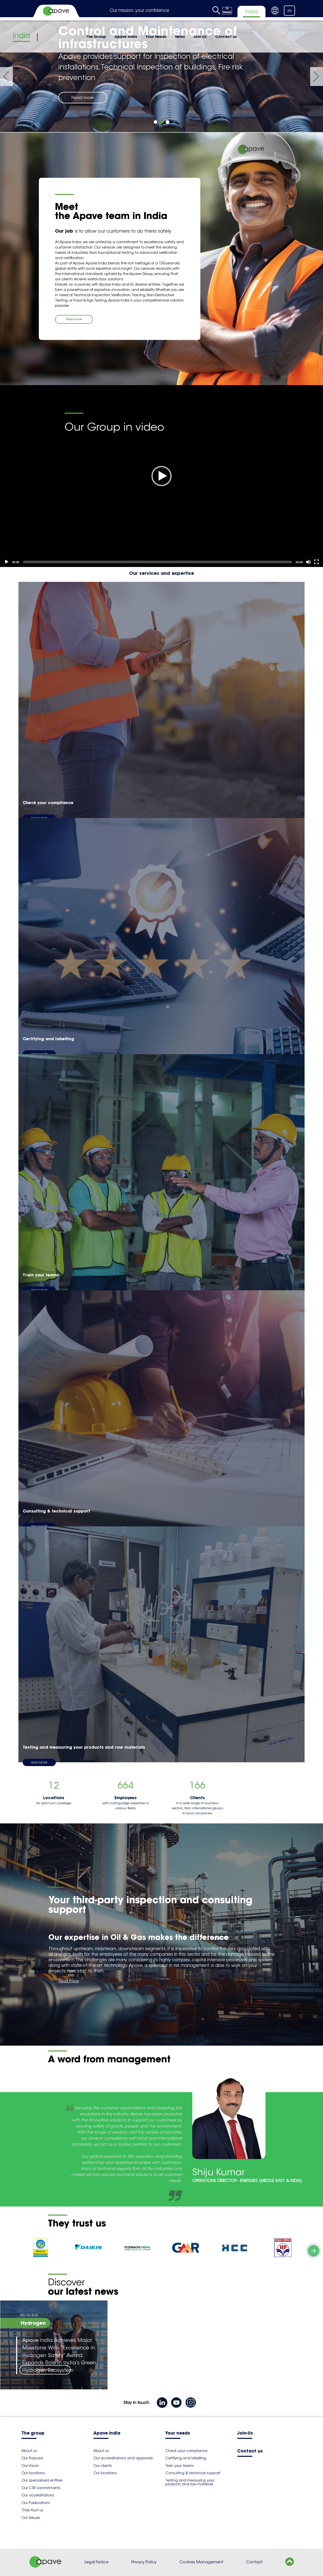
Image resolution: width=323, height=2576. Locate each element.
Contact (254, 2562)
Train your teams (179, 2465)
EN (290, 11)
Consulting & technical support (192, 2473)
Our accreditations (37, 2495)
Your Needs (156, 36)
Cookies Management (201, 2562)
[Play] (161, 476)
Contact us (226, 36)
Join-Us (245, 2433)
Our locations (33, 2473)
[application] (161, 476)
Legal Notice (97, 2562)
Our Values (30, 2517)
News (180, 36)
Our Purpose (32, 2458)
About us (29, 2450)
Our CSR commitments (41, 2488)
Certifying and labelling (185, 2458)
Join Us (200, 36)
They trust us (32, 2510)
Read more (82, 97)
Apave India (126, 36)
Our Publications (35, 2502)
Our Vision (30, 2465)
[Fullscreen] (316, 561)
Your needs (177, 2433)
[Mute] (308, 561)
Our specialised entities (42, 2480)
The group (32, 2433)
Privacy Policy (143, 2562)
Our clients (102, 2465)
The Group (96, 36)
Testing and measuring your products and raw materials (189, 2482)
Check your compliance (186, 2450)
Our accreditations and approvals (123, 2458)
